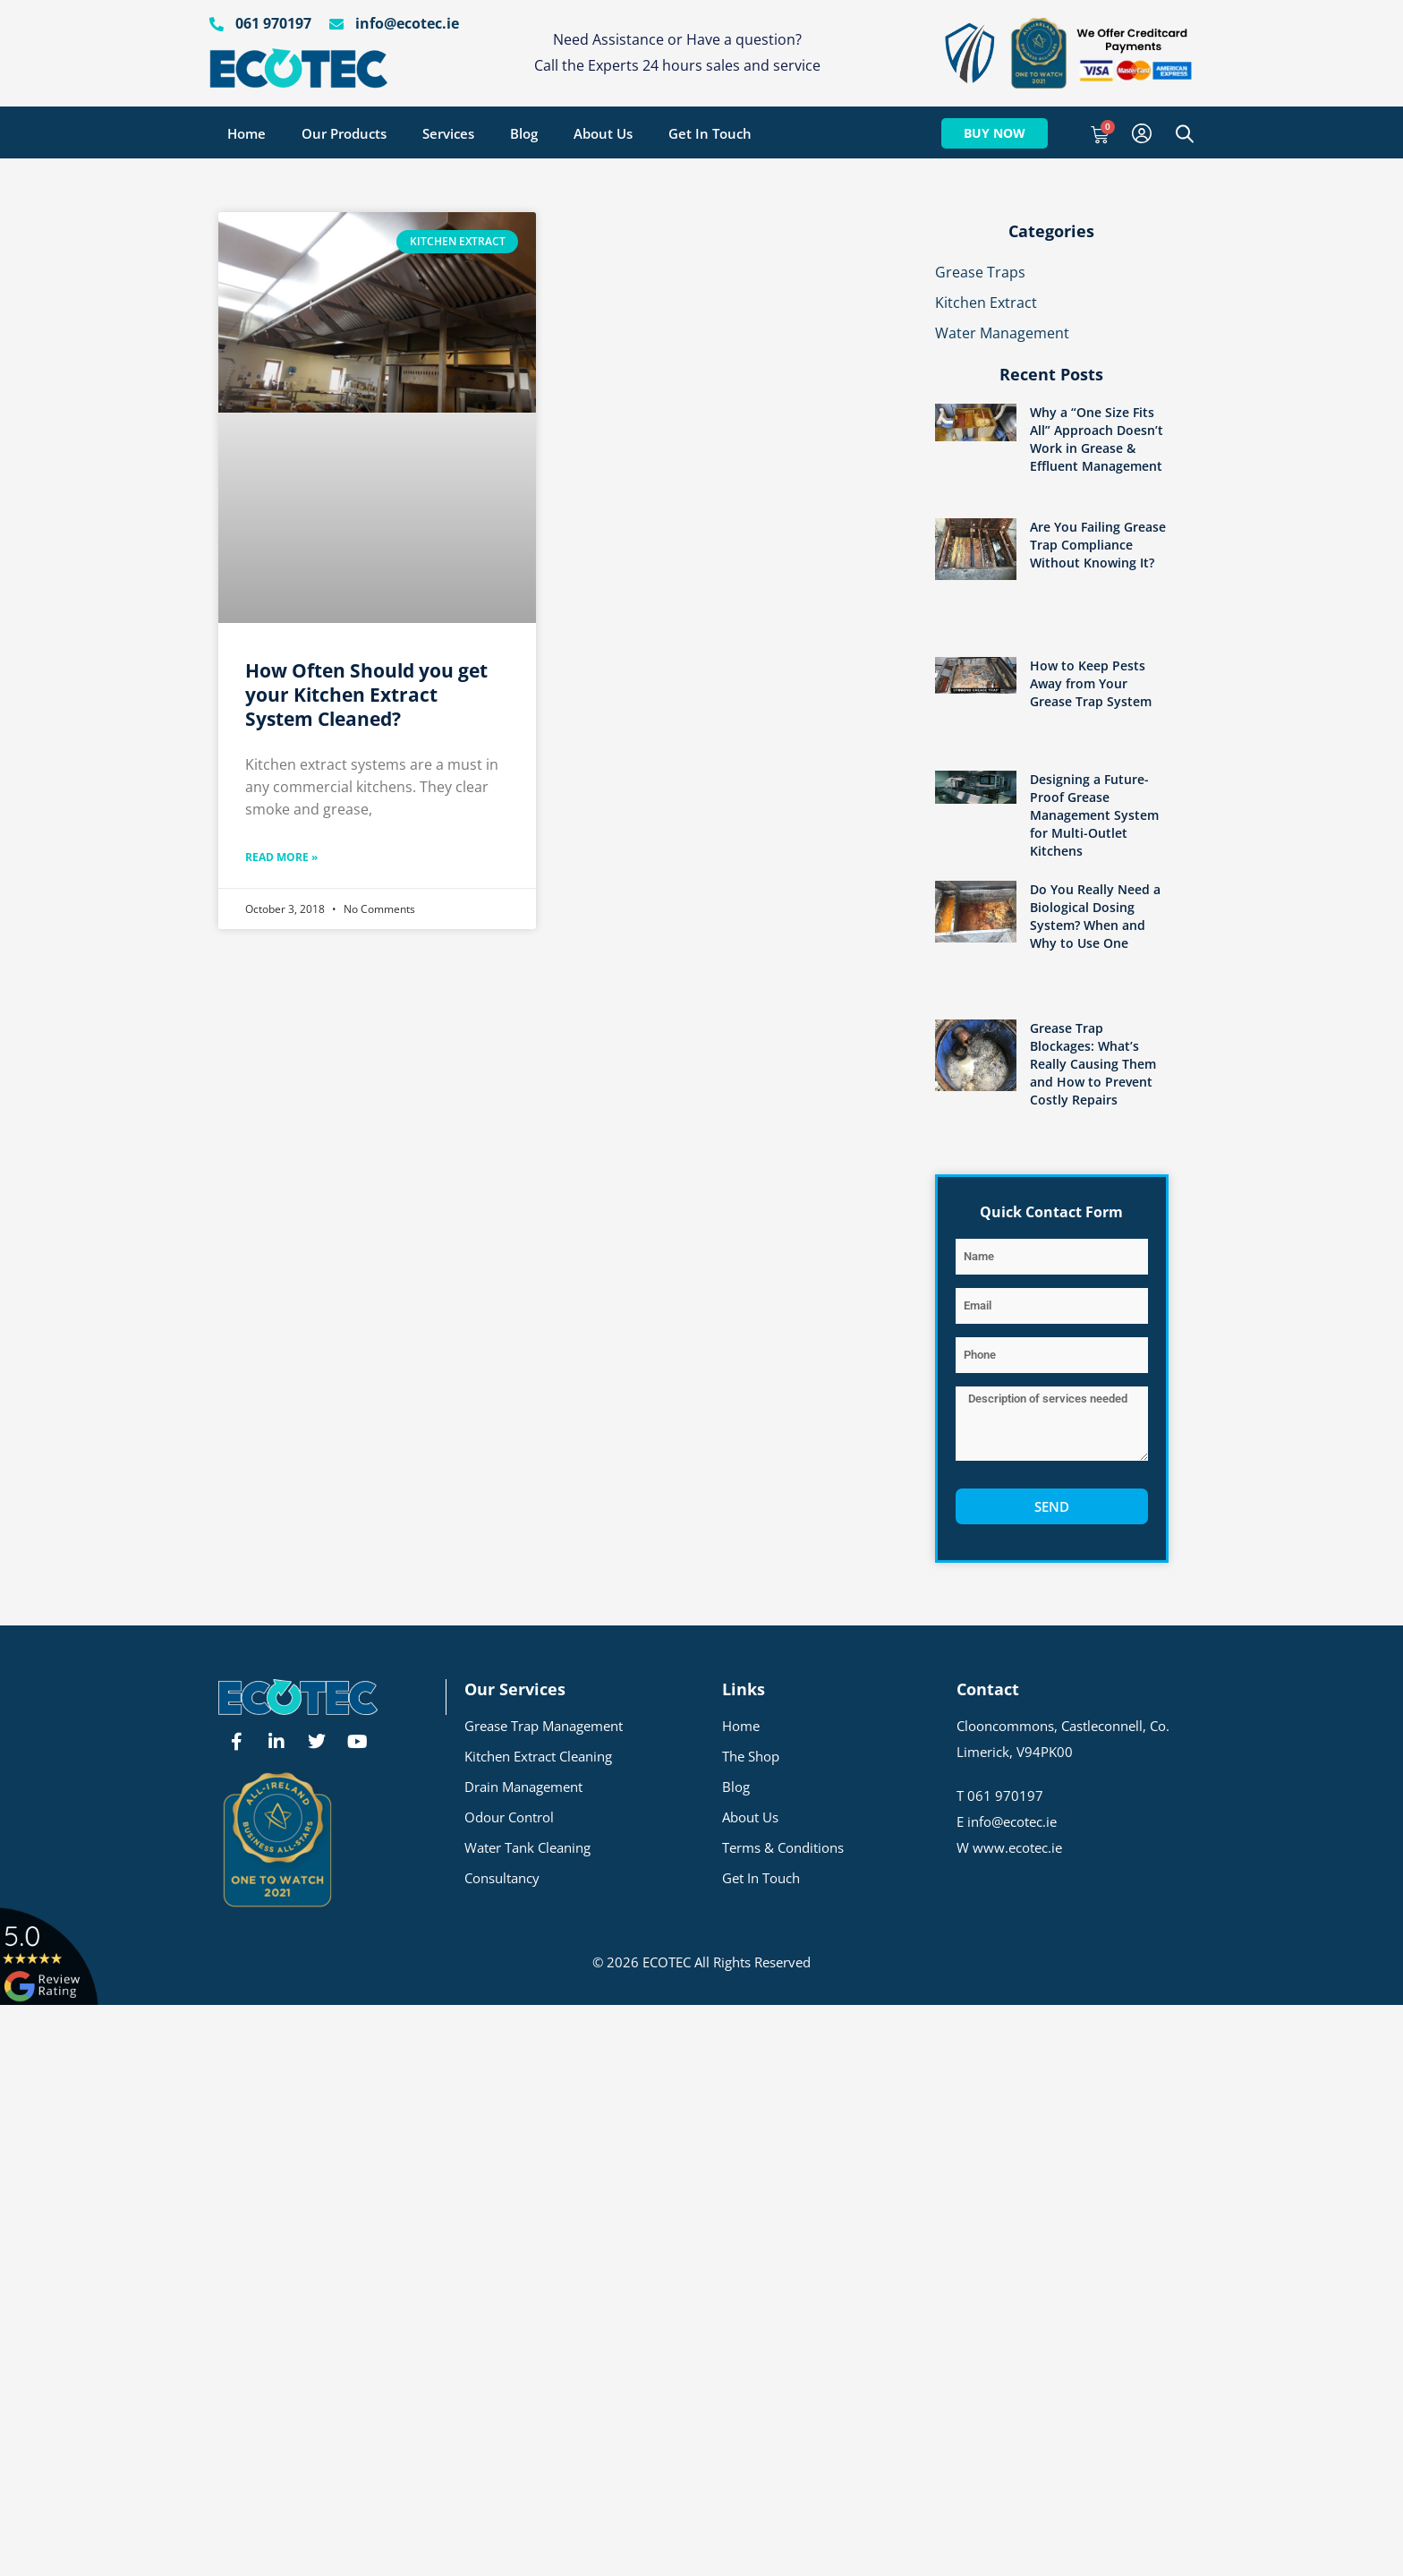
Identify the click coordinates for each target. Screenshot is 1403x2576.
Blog (524, 133)
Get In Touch (710, 133)
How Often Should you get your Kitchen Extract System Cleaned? (366, 694)
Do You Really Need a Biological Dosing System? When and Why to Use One (1095, 916)
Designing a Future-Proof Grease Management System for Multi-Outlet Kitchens (1094, 815)
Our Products (344, 133)
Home (246, 133)
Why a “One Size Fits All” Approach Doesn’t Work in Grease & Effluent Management (1096, 439)
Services (448, 133)
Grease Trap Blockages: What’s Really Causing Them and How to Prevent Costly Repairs (1093, 1063)
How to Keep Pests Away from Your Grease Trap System (1091, 683)
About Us (603, 133)
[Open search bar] (1185, 133)
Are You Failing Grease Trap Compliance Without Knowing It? (1098, 544)
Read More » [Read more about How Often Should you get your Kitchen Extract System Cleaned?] (281, 857)
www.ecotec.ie (1017, 1847)
